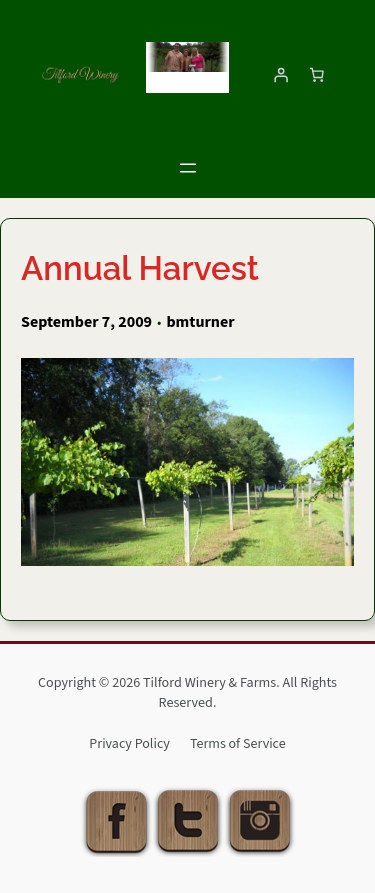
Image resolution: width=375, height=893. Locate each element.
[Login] (281, 75)
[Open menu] (188, 168)
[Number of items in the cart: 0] (317, 75)
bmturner (200, 322)
